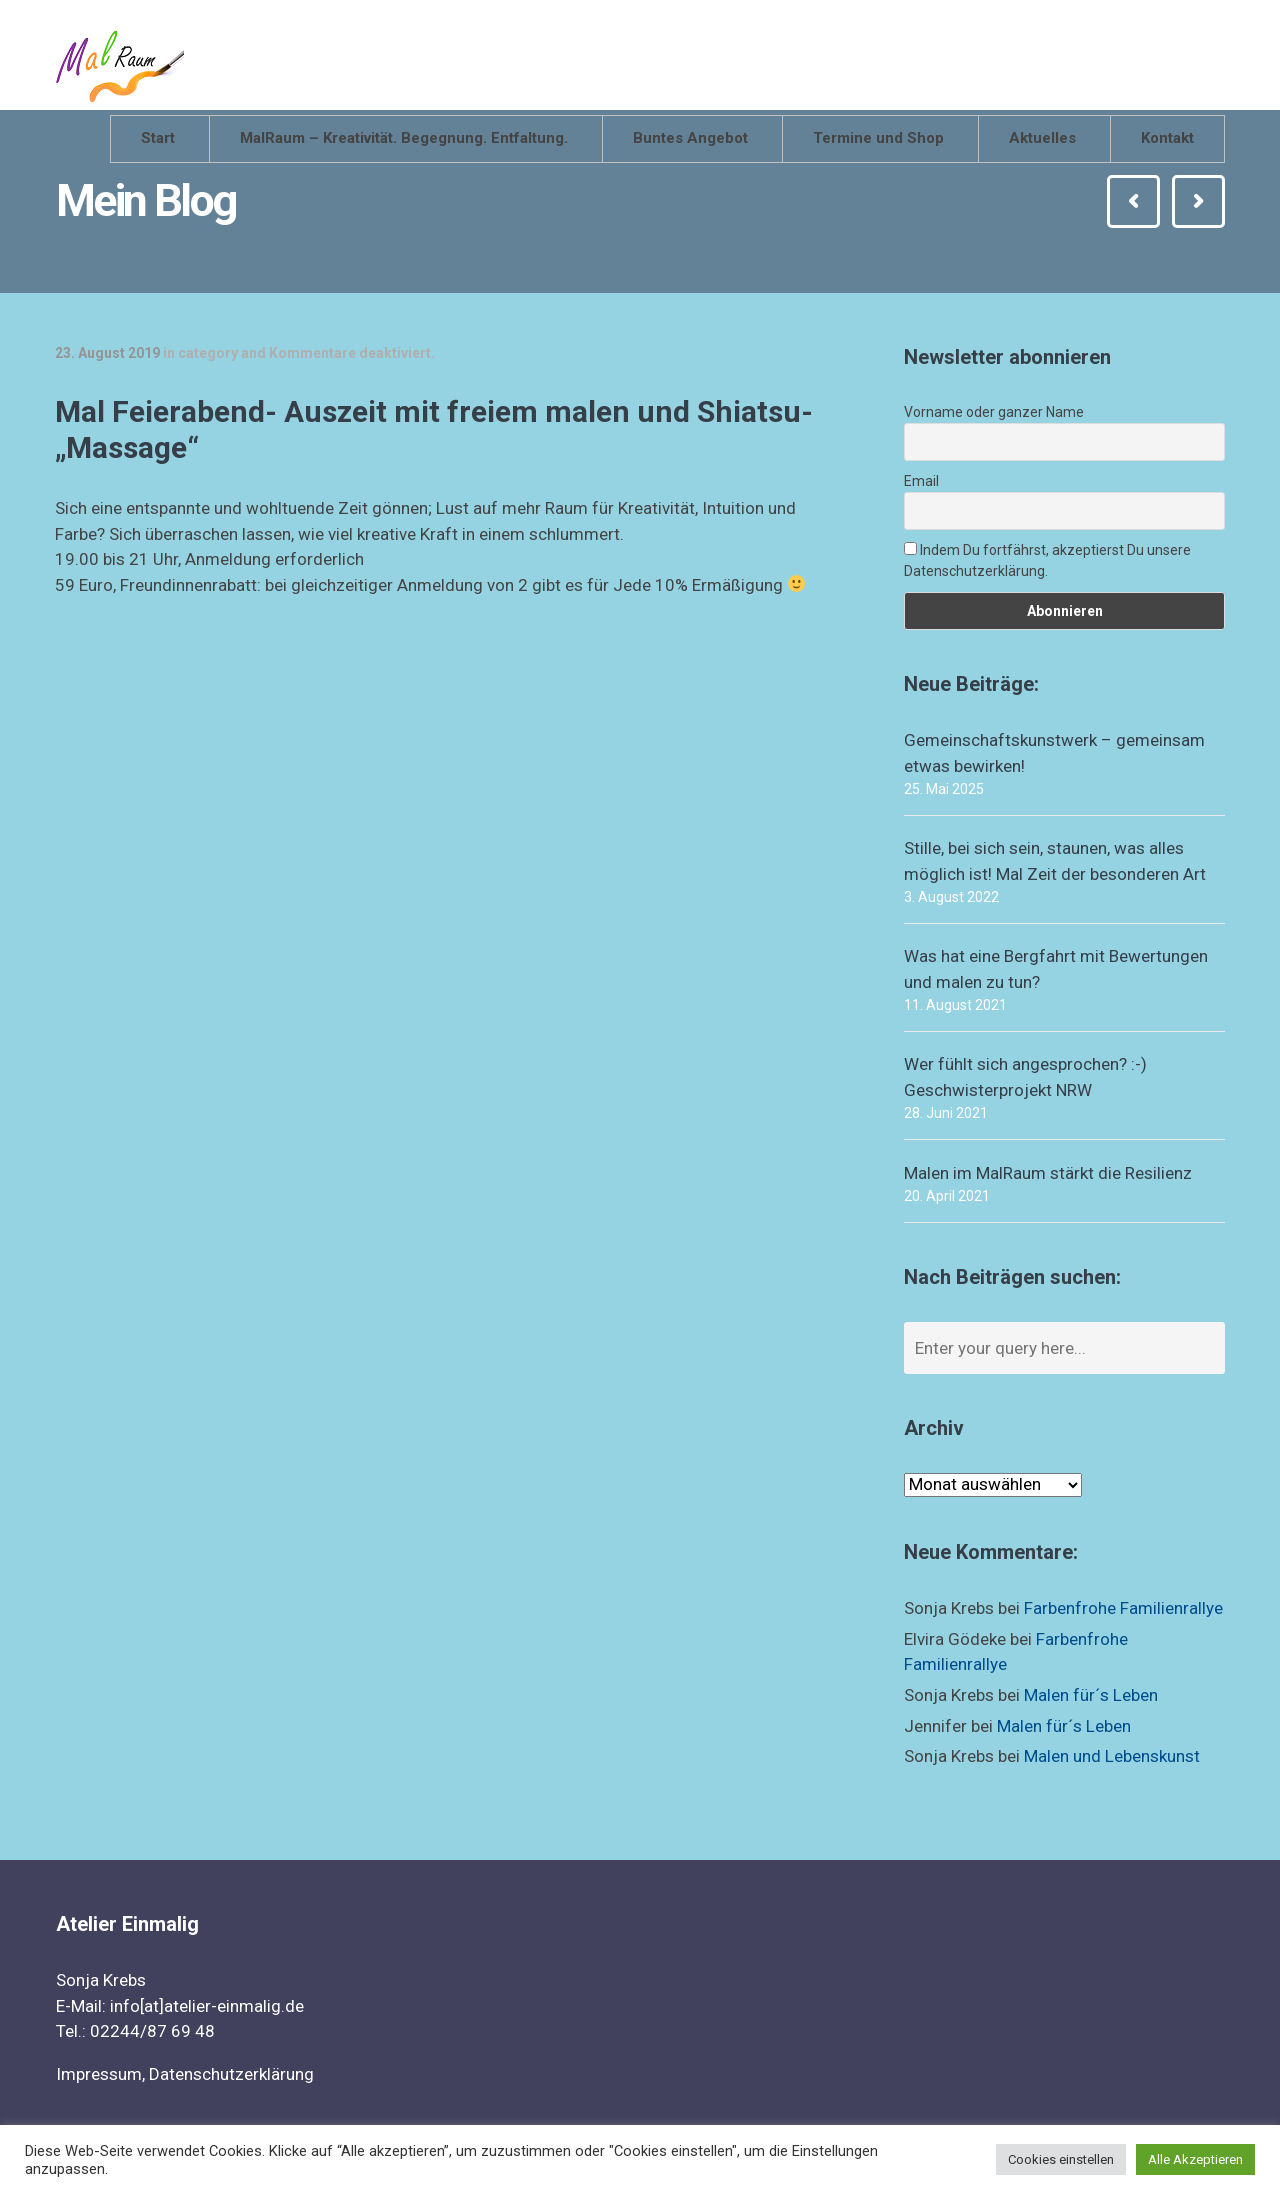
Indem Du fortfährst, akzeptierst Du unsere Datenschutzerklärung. (1047, 560)
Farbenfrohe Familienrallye (1123, 1608)
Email (921, 481)
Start (158, 138)
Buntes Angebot (690, 138)
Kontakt (1167, 138)
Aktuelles (1042, 138)
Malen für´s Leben (1091, 1695)
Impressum (99, 2074)
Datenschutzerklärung (231, 2074)
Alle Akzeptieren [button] (1195, 2159)
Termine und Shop (878, 138)
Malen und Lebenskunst (1112, 1756)
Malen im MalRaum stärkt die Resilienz (1048, 1173)
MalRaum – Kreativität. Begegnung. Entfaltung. (404, 138)
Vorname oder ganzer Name (994, 412)
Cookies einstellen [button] (1061, 2159)
